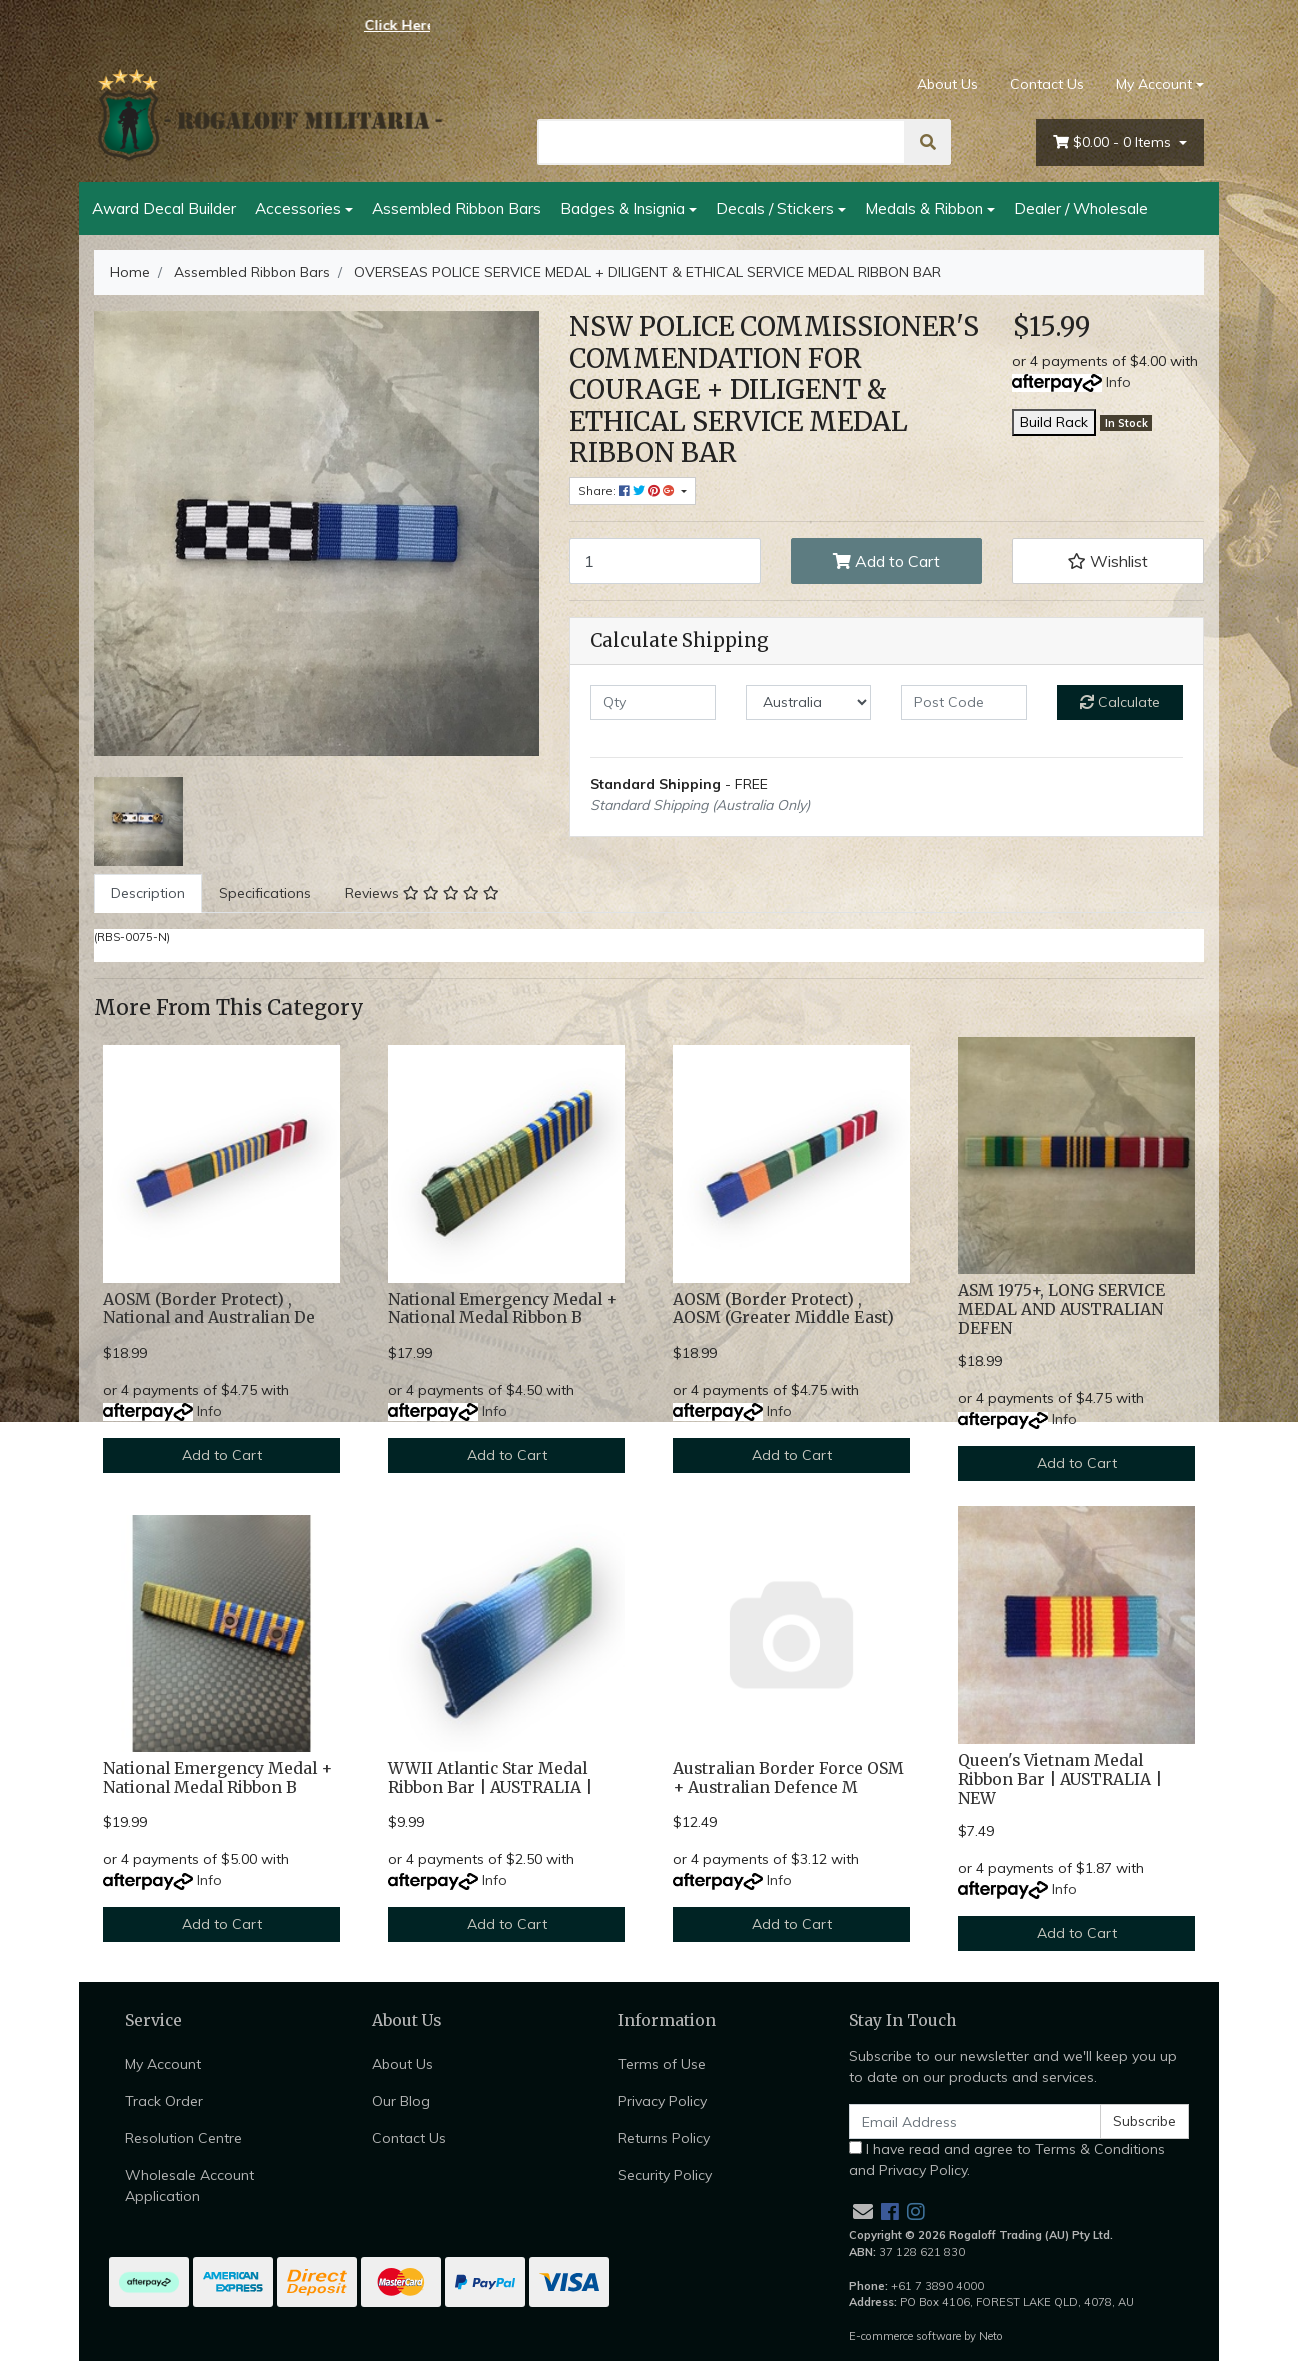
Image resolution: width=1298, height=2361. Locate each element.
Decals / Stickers (775, 208)
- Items (1114, 142)
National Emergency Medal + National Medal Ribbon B (502, 1309)
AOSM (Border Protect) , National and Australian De (209, 1309)
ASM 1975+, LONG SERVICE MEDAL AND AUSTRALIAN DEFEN (1061, 1309)
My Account (163, 2064)
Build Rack (1054, 422)
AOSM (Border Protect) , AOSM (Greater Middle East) (783, 1309)
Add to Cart (886, 561)
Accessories (298, 208)
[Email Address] (975, 2121)
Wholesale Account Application (189, 2185)
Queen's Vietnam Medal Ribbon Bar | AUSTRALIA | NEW (1060, 1779)
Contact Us (1047, 84)
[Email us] (863, 2211)
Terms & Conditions (1100, 2149)
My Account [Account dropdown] (1154, 84)
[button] (1108, 561)
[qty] (653, 702)
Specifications (265, 893)
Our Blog (401, 2101)
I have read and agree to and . (1007, 2159)
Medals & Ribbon (924, 208)
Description (148, 893)
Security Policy (665, 2175)
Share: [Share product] (628, 490)
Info (1118, 382)
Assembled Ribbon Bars (456, 208)
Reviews (422, 893)
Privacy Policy (662, 2101)
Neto (991, 2336)
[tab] (148, 893)
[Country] (809, 702)
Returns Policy (664, 2138)
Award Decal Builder (164, 208)
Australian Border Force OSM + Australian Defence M (788, 1778)
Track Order (164, 2101)
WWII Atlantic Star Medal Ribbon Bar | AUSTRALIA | (490, 1778)
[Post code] (964, 702)
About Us (947, 84)
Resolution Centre (183, 2138)
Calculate (1120, 702)
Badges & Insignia (622, 208)
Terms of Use (662, 2064)
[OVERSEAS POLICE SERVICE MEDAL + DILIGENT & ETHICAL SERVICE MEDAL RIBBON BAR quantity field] (665, 561)
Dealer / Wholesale (1081, 208)
